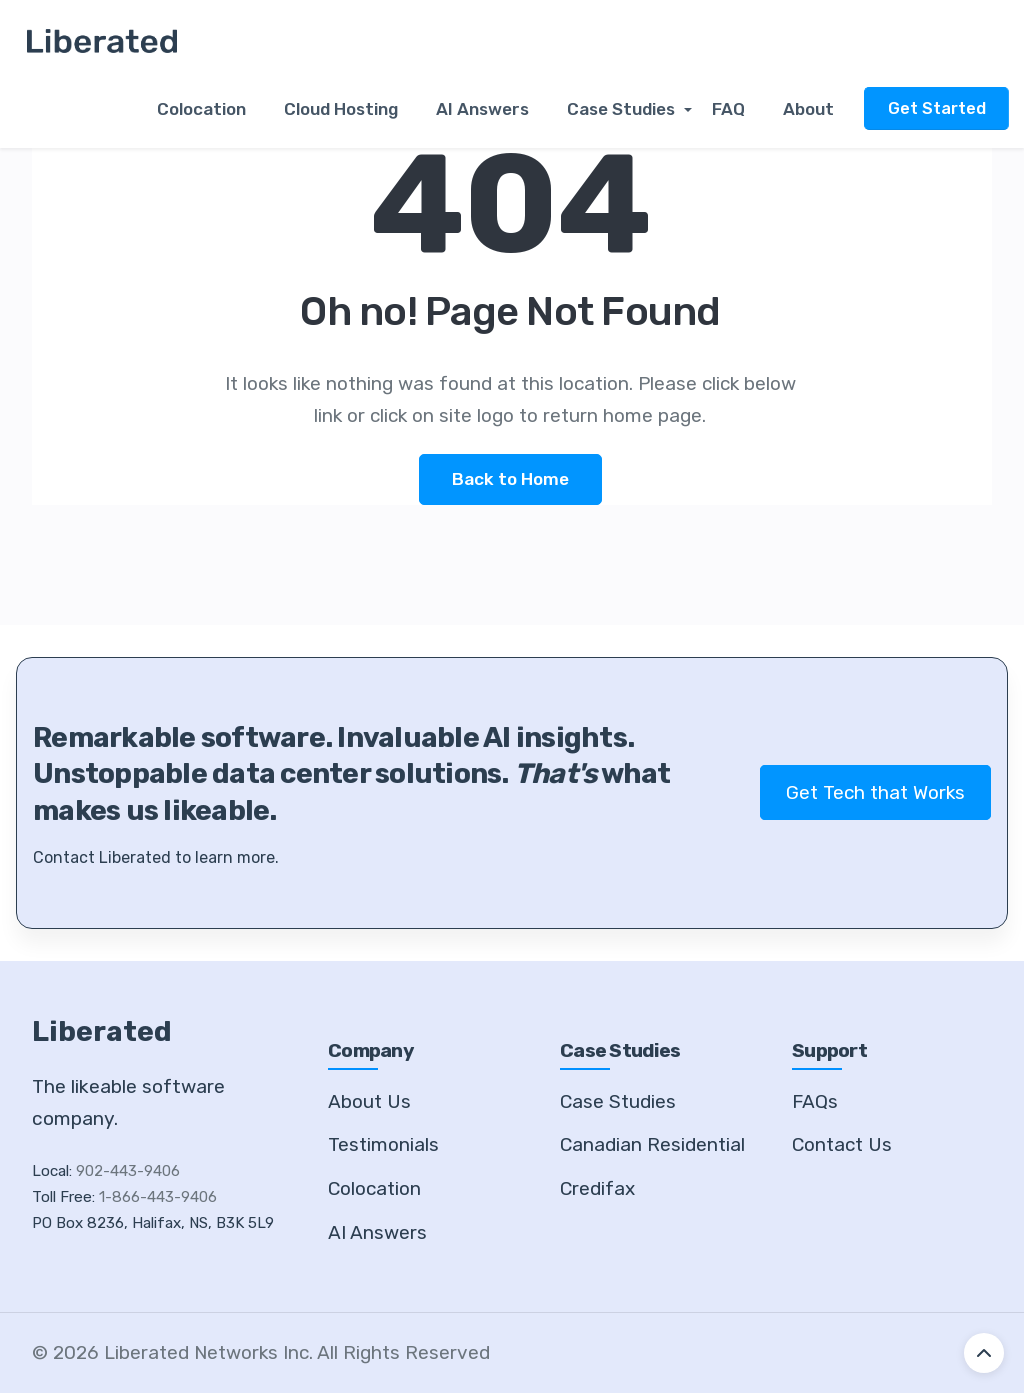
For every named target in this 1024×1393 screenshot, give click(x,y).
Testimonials (383, 1145)
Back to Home (510, 479)
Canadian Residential (652, 1145)
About (809, 110)
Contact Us (842, 1145)
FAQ (731, 110)
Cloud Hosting (350, 110)
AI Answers (489, 110)
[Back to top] (984, 1353)
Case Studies (625, 110)
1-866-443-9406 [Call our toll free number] (158, 1198)
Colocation (214, 110)
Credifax (597, 1188)
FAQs (815, 1101)
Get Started (936, 108)
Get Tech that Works (875, 792)
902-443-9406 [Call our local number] (128, 1172)
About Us (369, 1101)
